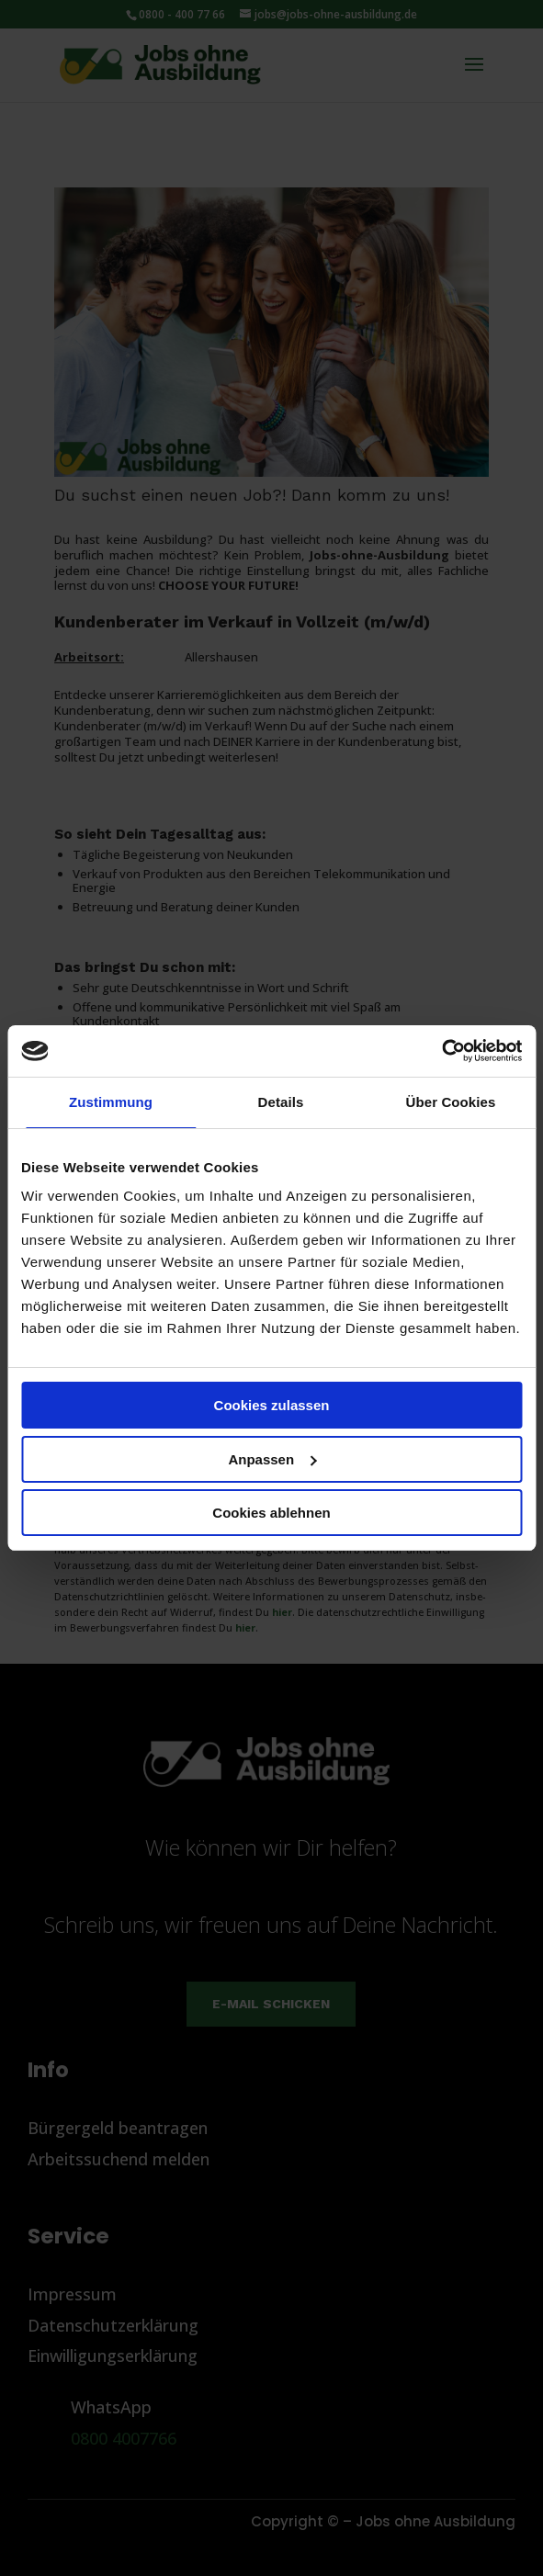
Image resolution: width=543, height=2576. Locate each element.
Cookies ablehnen (271, 1512)
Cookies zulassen (272, 1405)
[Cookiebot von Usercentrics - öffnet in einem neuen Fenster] (441, 1051)
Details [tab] (281, 1102)
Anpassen (272, 1459)
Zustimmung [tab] (111, 1102)
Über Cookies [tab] (451, 1102)
